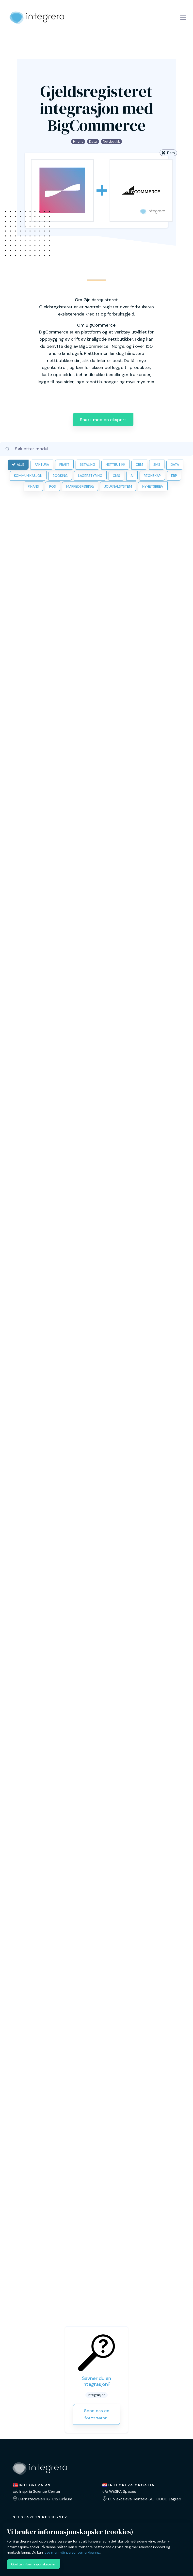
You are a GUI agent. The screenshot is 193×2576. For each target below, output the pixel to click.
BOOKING (60, 475)
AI (131, 475)
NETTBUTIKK (115, 464)
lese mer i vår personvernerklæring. (72, 2552)
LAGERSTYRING (90, 475)
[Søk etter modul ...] (101, 449)
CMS (116, 475)
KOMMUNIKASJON (28, 475)
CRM (139, 464)
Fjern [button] (168, 153)
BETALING (87, 464)
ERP (174, 475)
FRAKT (64, 464)
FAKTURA (42, 464)
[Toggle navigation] (183, 18)
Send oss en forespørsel (96, 2414)
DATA (175, 464)
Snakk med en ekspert (103, 420)
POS (52, 486)
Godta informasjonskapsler (33, 2564)
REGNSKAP (152, 475)
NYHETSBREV (152, 486)
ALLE (18, 464)
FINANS (33, 486)
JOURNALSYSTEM (118, 486)
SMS (156, 464)
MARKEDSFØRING (80, 486)
